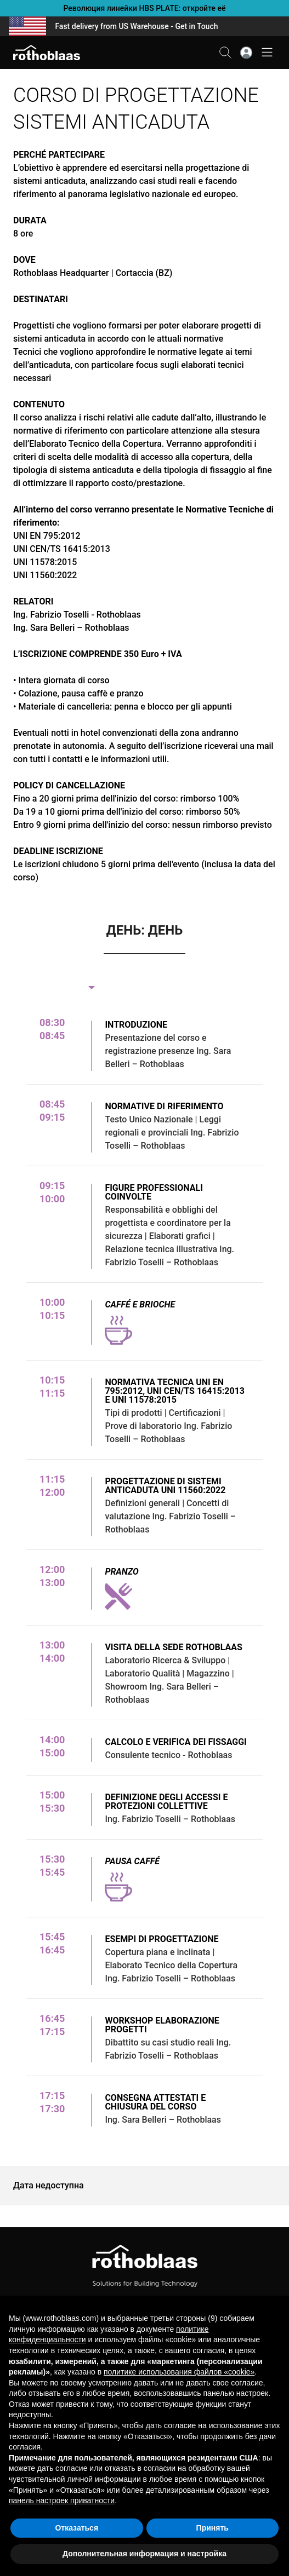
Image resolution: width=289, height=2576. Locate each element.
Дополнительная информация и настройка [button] (144, 2553)
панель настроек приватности (62, 2500)
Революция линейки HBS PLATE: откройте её (145, 8)
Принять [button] (212, 2527)
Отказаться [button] (76, 2527)
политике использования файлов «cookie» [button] (179, 2371)
